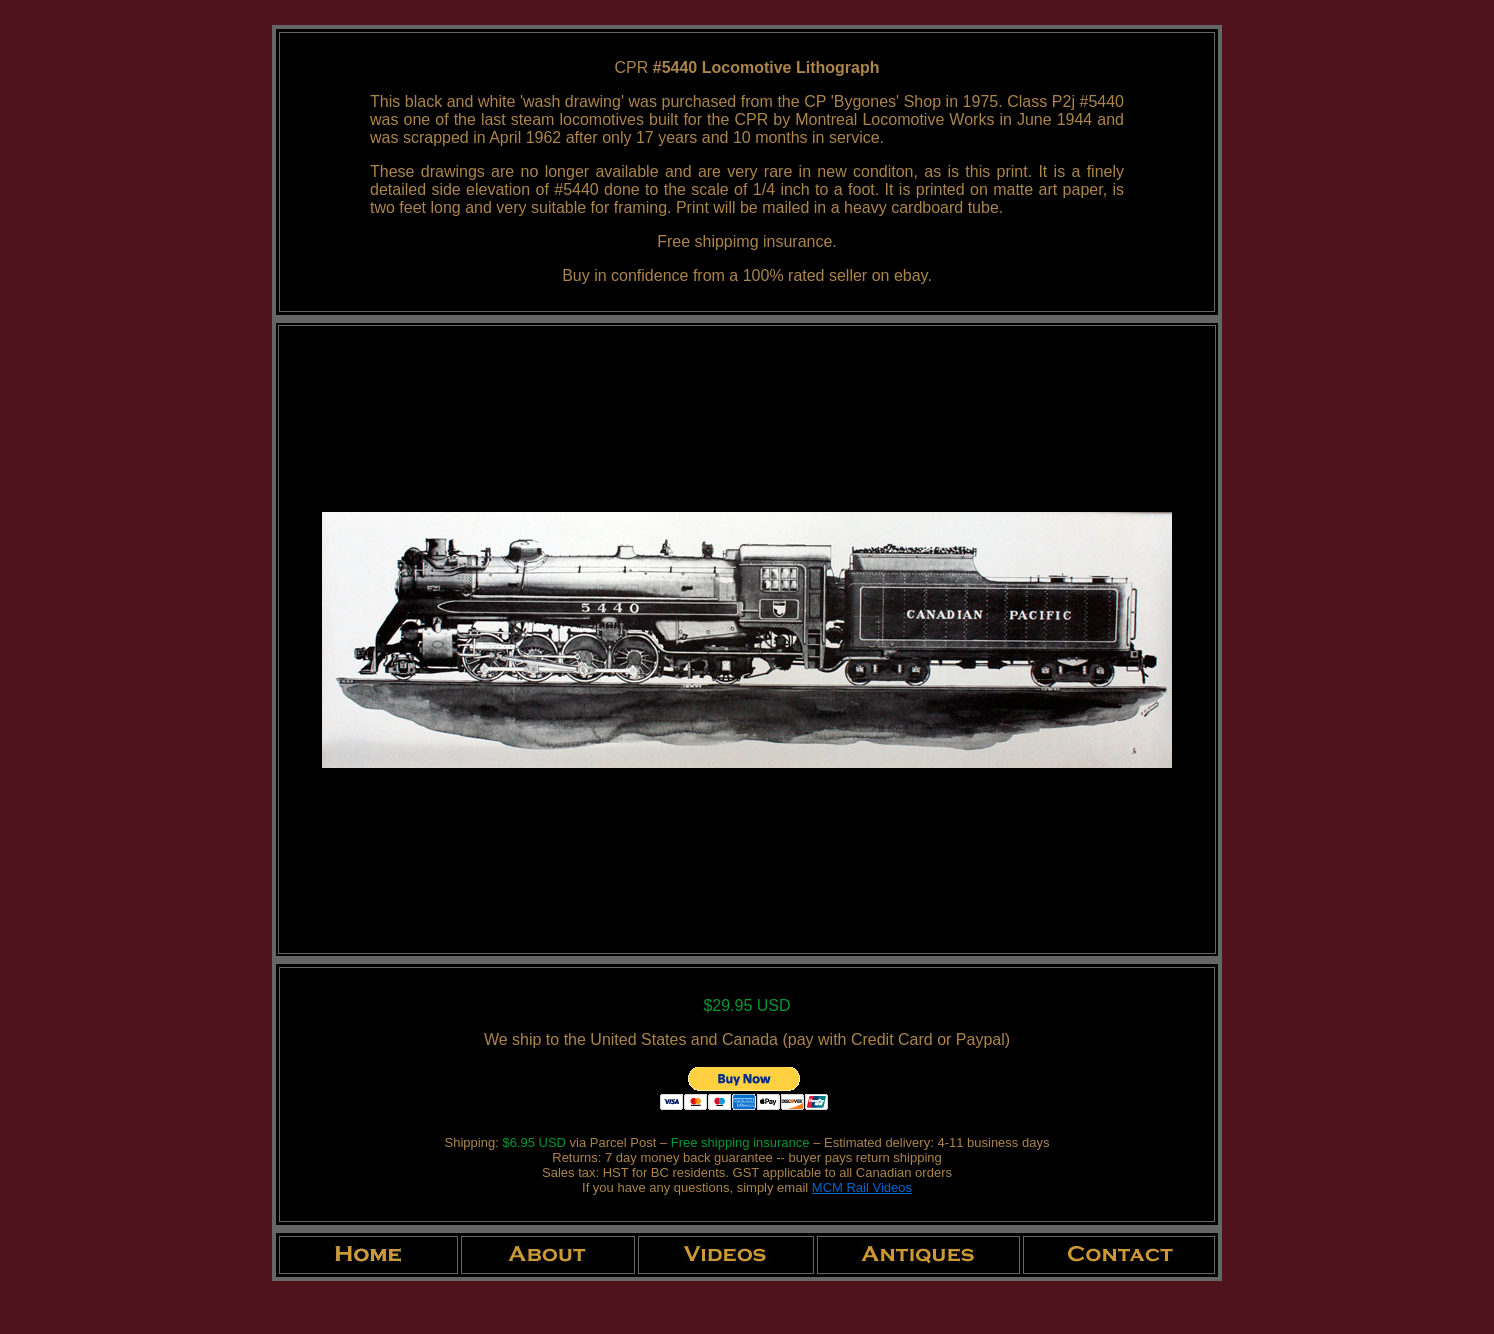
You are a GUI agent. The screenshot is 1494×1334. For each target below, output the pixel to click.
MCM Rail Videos (862, 1187)
